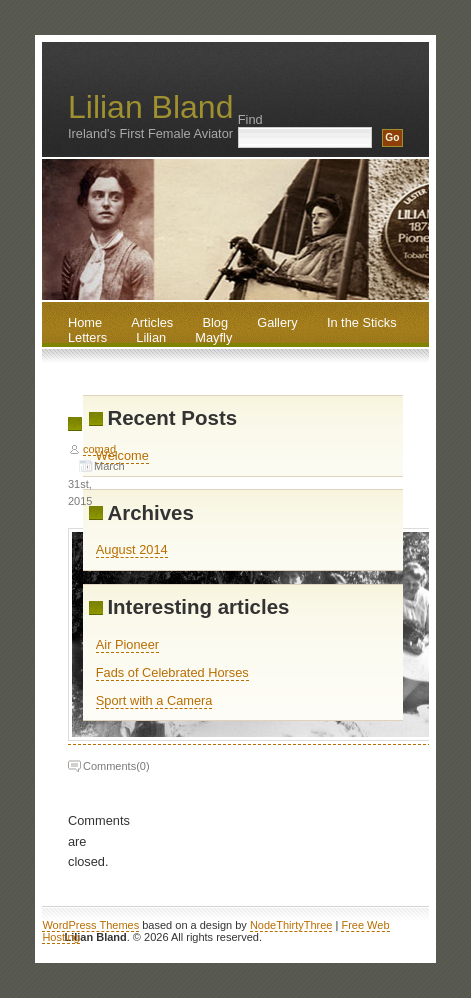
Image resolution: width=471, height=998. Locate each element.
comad (99, 449)
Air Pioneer (127, 644)
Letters (87, 337)
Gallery (277, 322)
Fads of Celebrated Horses (172, 672)
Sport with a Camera (154, 700)
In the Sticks (362, 322)
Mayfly (213, 337)
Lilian (151, 337)
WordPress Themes (90, 925)
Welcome (122, 455)
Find (250, 119)
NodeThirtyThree (291, 925)
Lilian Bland (150, 107)
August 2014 (132, 549)
